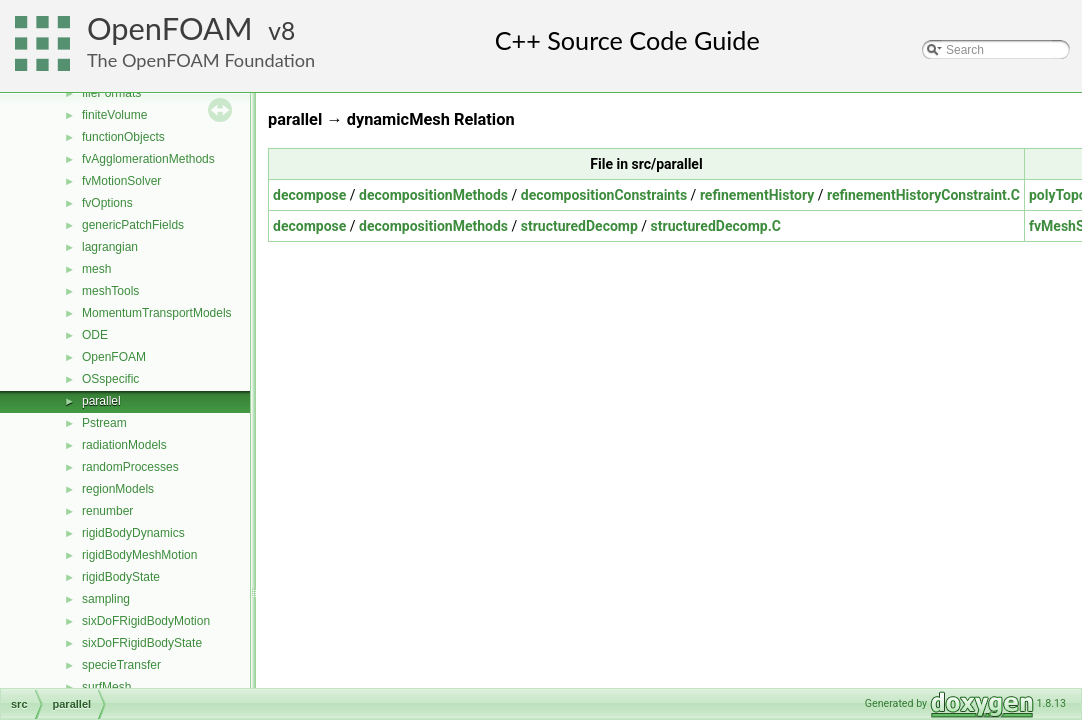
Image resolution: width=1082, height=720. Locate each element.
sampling (106, 599)
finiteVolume (114, 115)
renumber (107, 511)
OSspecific (110, 379)
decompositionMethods (433, 195)
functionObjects (123, 137)
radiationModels (124, 445)
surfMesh (106, 687)
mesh (96, 269)
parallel (101, 401)
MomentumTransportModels (157, 313)
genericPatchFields (133, 225)
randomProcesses (130, 467)
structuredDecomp (579, 226)
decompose (309, 195)
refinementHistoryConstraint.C (923, 195)
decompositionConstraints (604, 195)
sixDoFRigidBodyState (142, 643)
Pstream (104, 423)
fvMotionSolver (121, 181)
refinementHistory (757, 195)
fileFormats (111, 93)
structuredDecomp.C (716, 226)
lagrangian (110, 247)
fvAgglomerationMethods (148, 159)
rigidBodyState (121, 577)
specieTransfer (121, 665)
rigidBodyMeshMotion (139, 555)
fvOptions (107, 203)
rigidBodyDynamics (133, 533)
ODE (95, 335)
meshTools (110, 291)
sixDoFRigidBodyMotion (146, 621)
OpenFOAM (170, 28)
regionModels (118, 489)
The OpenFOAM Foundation (201, 60)
